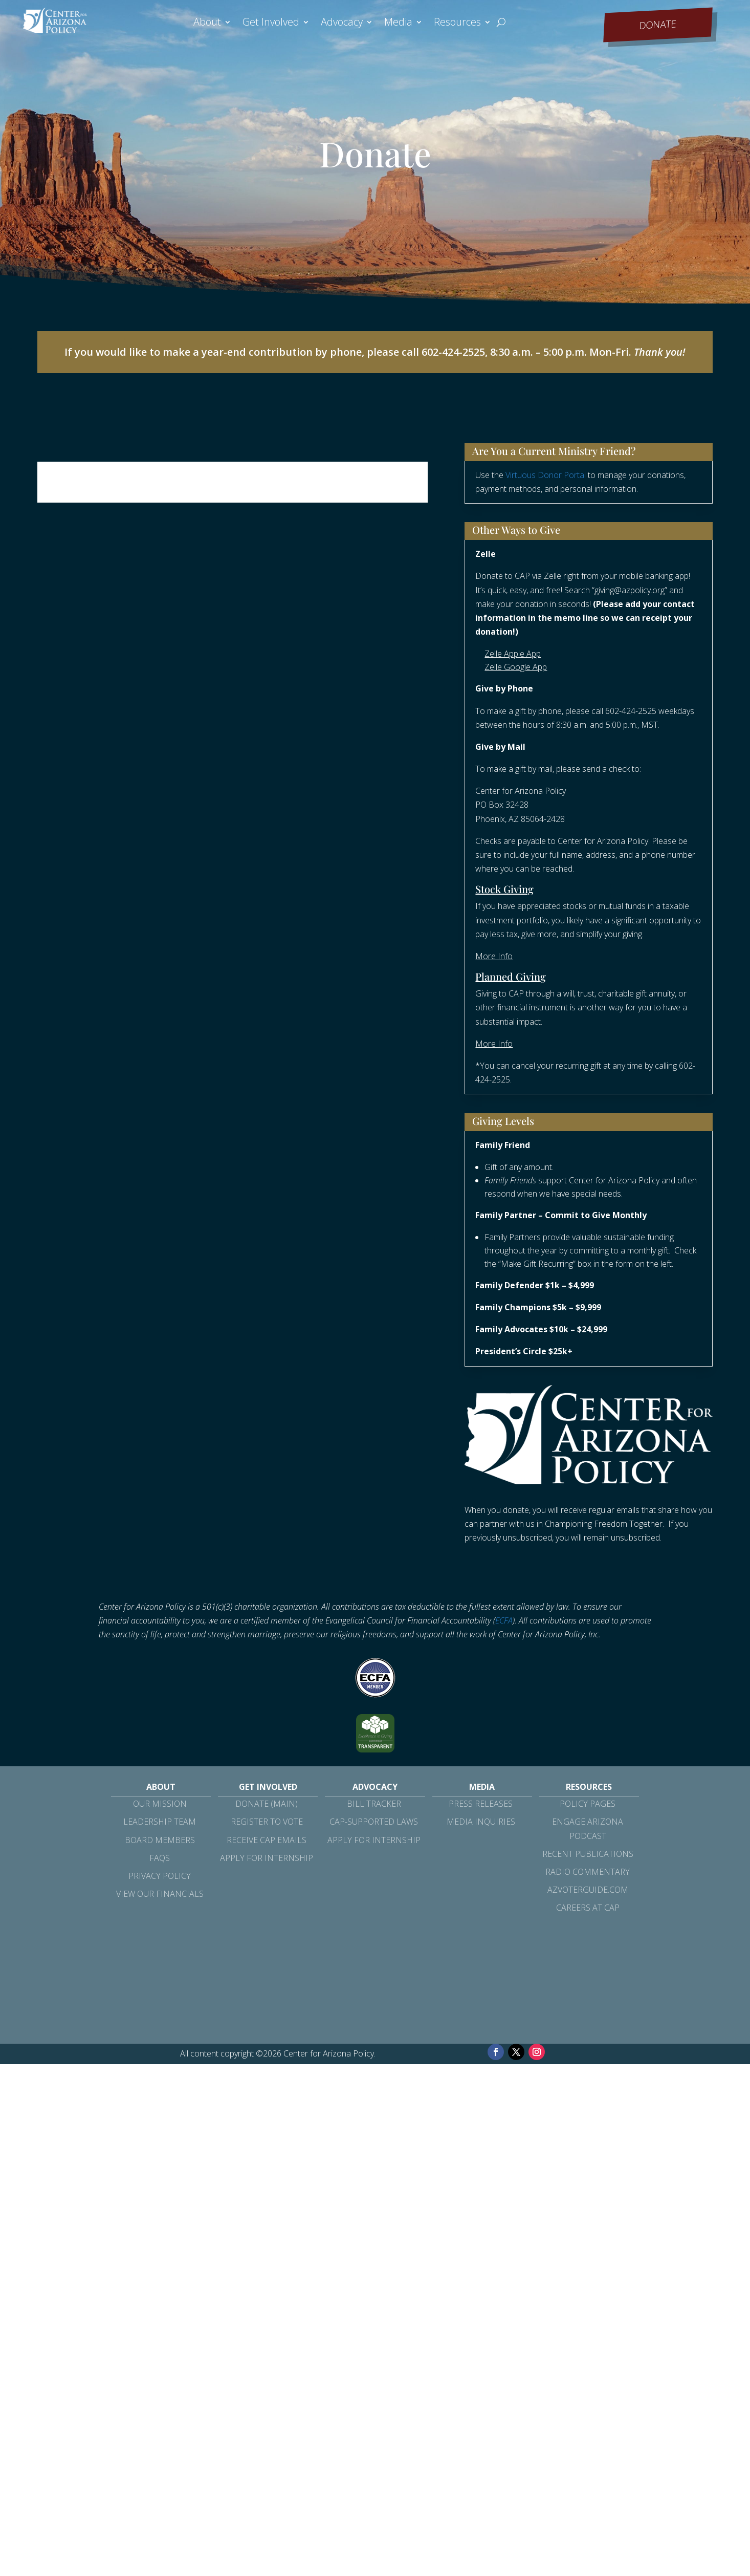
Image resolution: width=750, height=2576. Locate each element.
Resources (457, 23)
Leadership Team (159, 1821)
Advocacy (342, 23)
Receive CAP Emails (266, 1840)
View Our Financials (160, 1893)
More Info (494, 956)
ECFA (504, 1620)
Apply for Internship (266, 1858)
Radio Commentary (587, 1871)
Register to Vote (267, 1821)
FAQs (159, 1858)
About (207, 23)
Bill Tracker (374, 1803)
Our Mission (160, 1803)
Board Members (160, 1840)
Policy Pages (587, 1803)
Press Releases (481, 1803)
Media (398, 23)
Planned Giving (510, 976)
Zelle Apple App (512, 653)
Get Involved (270, 23)
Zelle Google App (515, 667)
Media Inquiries (481, 1821)
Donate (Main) (266, 1803)
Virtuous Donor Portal (545, 475)
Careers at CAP (588, 1907)
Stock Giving (504, 889)
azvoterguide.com (587, 1889)
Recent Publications (587, 1853)
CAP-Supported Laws (373, 1821)
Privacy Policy (159, 1875)
